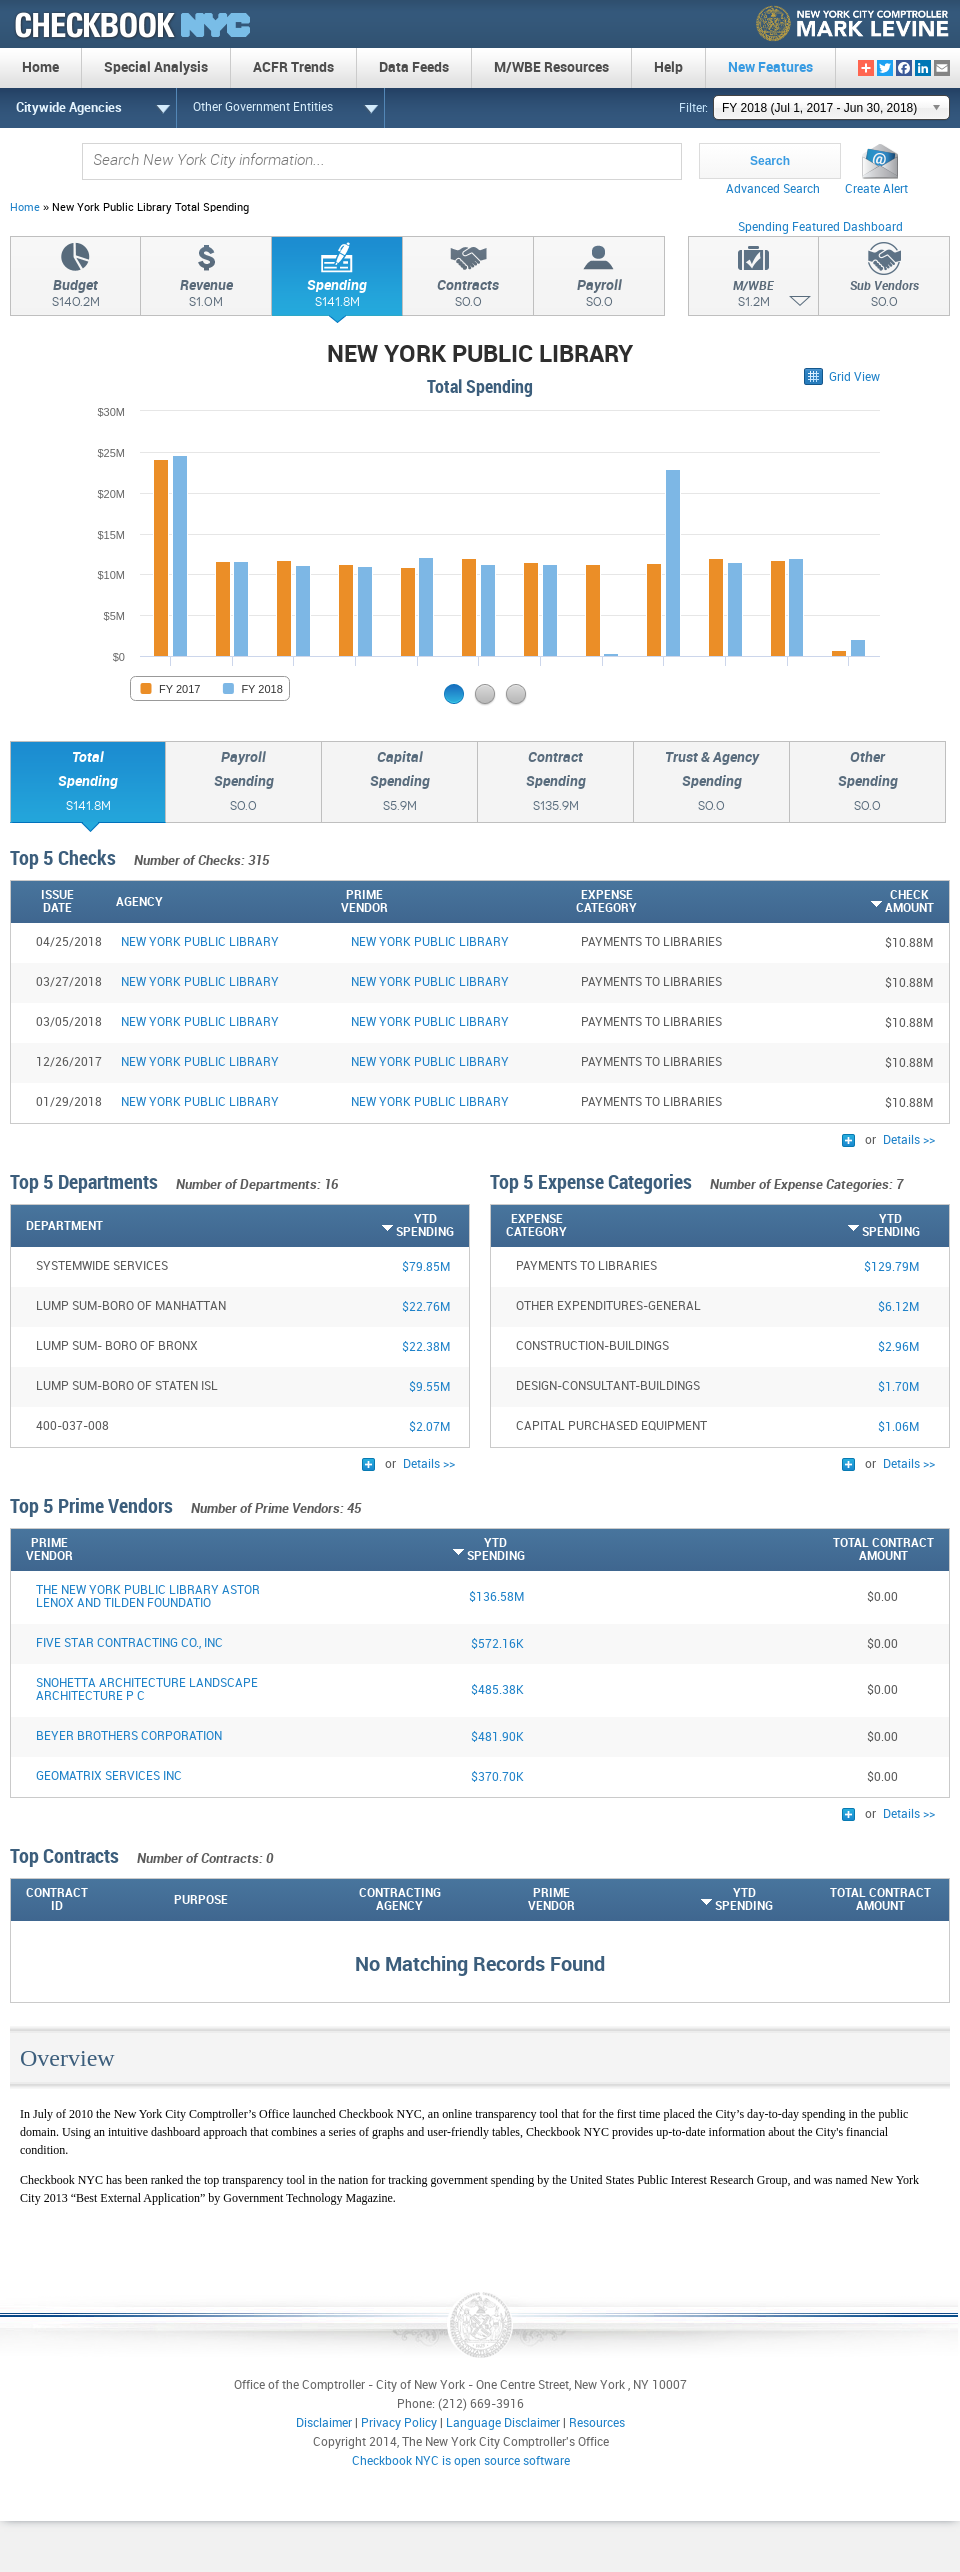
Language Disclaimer (503, 2423)
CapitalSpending (399, 784)
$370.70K (497, 1777)
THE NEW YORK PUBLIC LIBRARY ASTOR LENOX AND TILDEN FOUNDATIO (148, 1597)
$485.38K (497, 1690)
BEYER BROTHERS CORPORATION (129, 1736)
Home (25, 208)
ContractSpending (555, 784)
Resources (597, 2423)
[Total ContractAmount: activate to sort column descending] (729, 1550)
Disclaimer (324, 2423)
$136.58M (496, 1597)
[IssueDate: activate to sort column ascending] (61, 902)
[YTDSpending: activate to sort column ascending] (379, 1226)
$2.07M (429, 1427)
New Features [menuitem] (770, 67)
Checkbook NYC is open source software (461, 2461)
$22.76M (426, 1307)
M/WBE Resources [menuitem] (551, 67)
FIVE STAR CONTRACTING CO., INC (129, 1643)
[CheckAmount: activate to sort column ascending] (857, 902)
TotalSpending (88, 784)
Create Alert (876, 189)
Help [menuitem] (668, 67)
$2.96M (898, 1347)
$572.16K (497, 1644)
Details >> (909, 1140)
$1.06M (898, 1427)
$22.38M (426, 1347)
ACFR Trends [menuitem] (293, 67)
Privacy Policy (399, 2423)
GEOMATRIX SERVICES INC (109, 1776)
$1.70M (898, 1387)
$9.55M (429, 1387)
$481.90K (497, 1737)
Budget (75, 296)
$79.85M (426, 1267)
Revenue (206, 296)
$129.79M (891, 1267)
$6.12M (898, 1307)
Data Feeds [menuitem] (414, 67)
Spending (337, 296)
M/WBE (753, 297)
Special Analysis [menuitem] (156, 67)
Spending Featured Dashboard (820, 227)
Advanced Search (773, 189)
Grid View (854, 377)
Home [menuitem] (40, 67)
